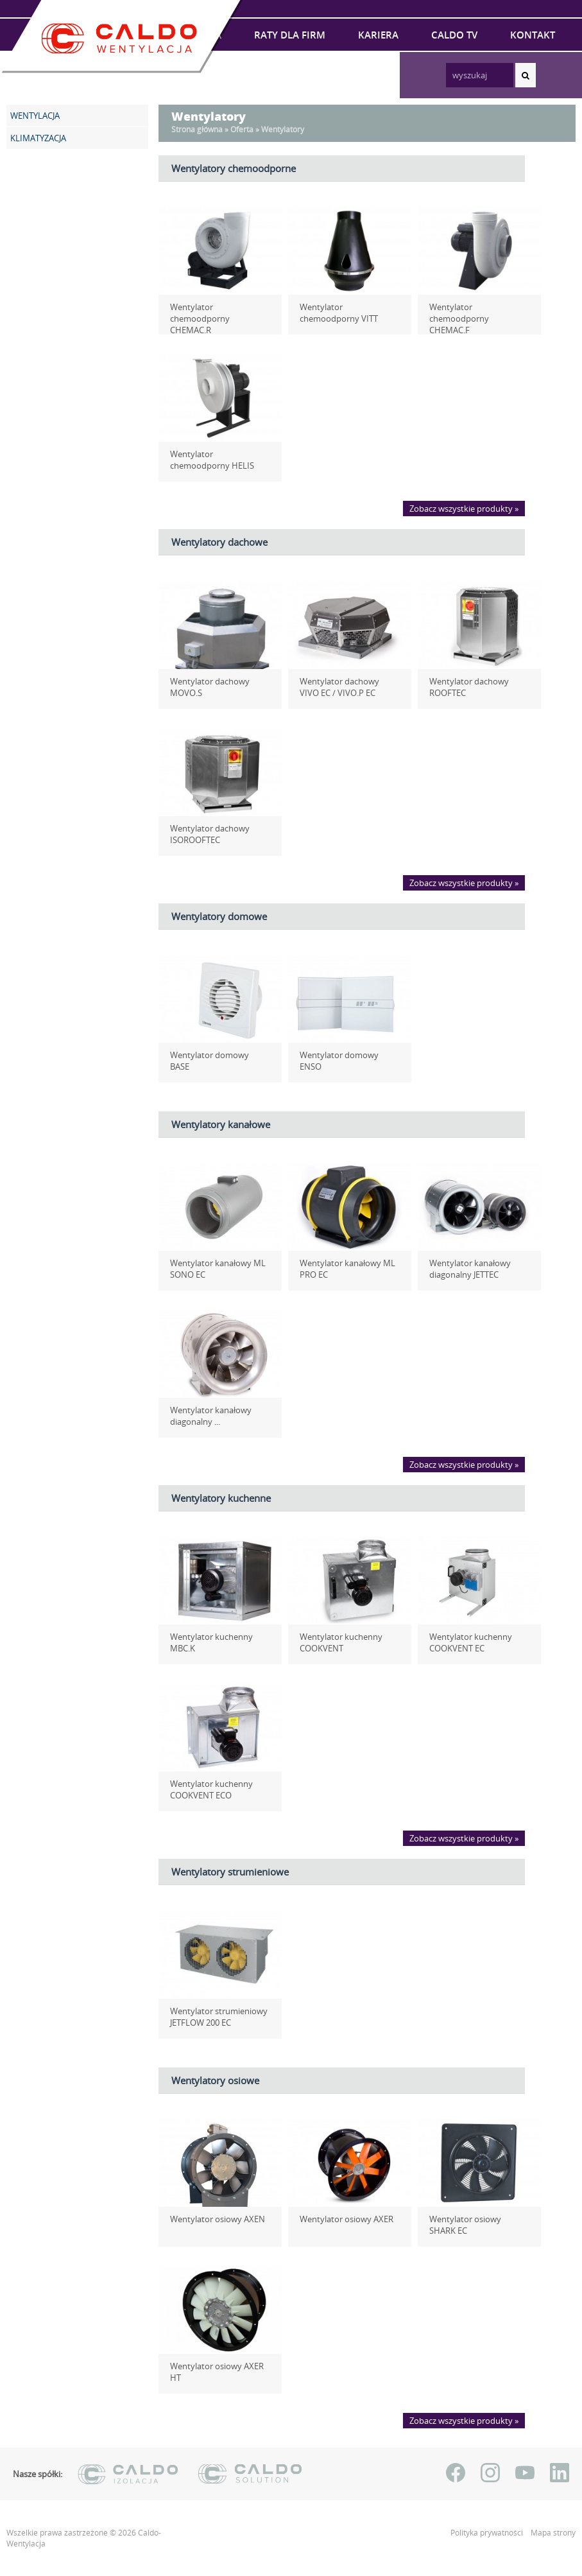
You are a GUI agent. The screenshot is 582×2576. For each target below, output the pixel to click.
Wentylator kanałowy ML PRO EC (342, 1268)
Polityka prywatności (487, 2532)
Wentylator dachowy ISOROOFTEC (204, 834)
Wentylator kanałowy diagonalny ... (205, 1415)
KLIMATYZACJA (38, 138)
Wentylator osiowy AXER (341, 2219)
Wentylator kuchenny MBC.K (220, 1636)
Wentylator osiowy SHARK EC (474, 2224)
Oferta (241, 129)
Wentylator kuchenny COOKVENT (336, 1642)
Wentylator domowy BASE (215, 1055)
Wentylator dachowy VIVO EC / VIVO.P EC (345, 687)
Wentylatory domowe (219, 916)
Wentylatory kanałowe (220, 1124)
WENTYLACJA (35, 115)
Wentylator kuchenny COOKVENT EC (465, 1642)
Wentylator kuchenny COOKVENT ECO (206, 1789)
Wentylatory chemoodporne (233, 168)
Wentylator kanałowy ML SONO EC (213, 1268)
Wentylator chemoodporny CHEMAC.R (217, 312)
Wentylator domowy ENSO (346, 1055)
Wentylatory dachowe (219, 541)
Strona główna (197, 129)
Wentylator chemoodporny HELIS (217, 459)
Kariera (378, 34)
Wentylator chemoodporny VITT (347, 312)
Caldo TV (454, 34)
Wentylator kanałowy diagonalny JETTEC (465, 1268)
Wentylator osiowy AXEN (212, 2219)
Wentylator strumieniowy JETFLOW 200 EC (213, 2016)
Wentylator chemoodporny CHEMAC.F (476, 312)
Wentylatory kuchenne (221, 1498)
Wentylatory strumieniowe (230, 1871)
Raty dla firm (289, 34)
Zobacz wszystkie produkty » (463, 508)
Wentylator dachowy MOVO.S (204, 687)
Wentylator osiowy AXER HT (218, 2366)
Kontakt (532, 34)
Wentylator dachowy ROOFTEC (464, 687)
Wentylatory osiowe (215, 2080)
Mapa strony (553, 2532)
